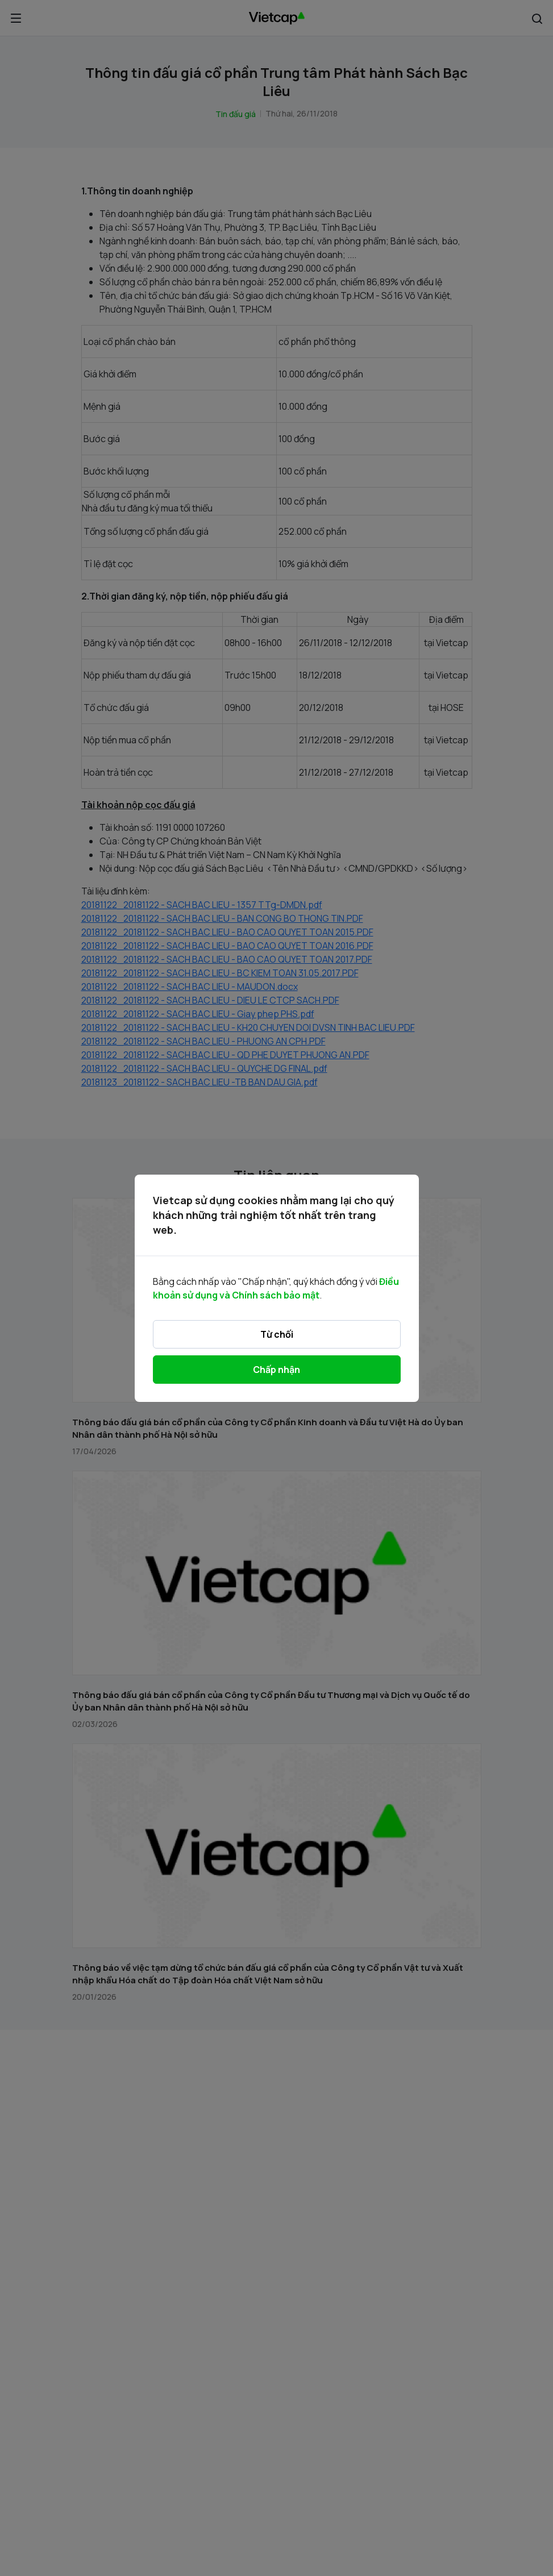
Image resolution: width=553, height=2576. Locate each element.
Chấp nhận (276, 1369)
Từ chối (276, 1334)
